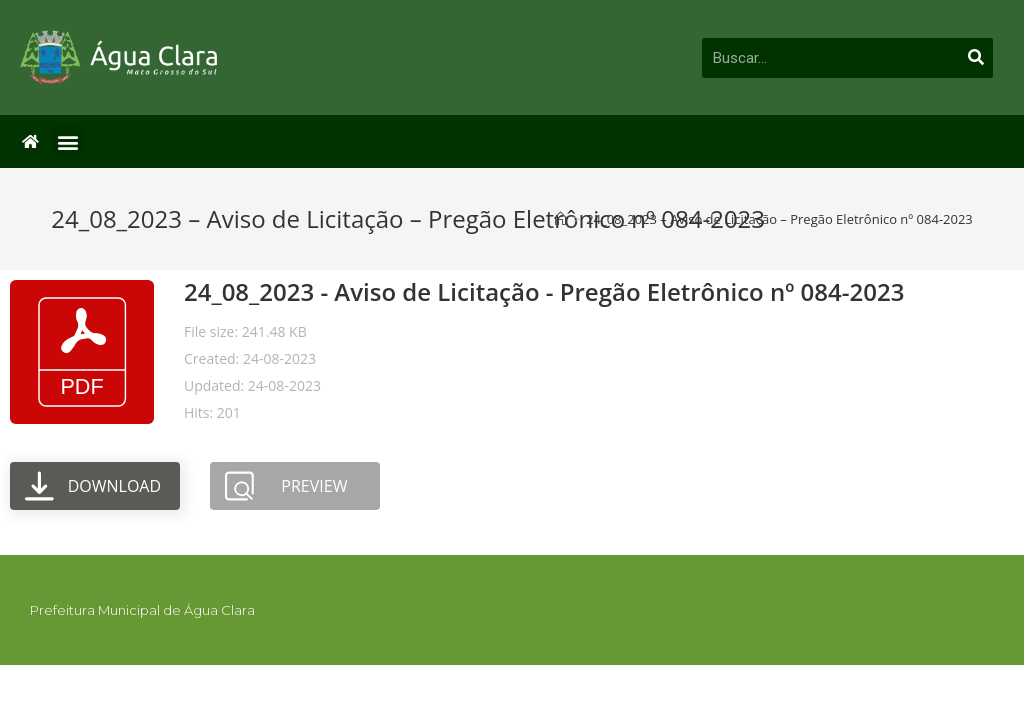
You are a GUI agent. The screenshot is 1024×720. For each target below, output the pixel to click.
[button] (67, 141)
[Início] (560, 219)
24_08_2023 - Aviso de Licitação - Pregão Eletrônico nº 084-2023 (544, 291)
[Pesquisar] (976, 58)
